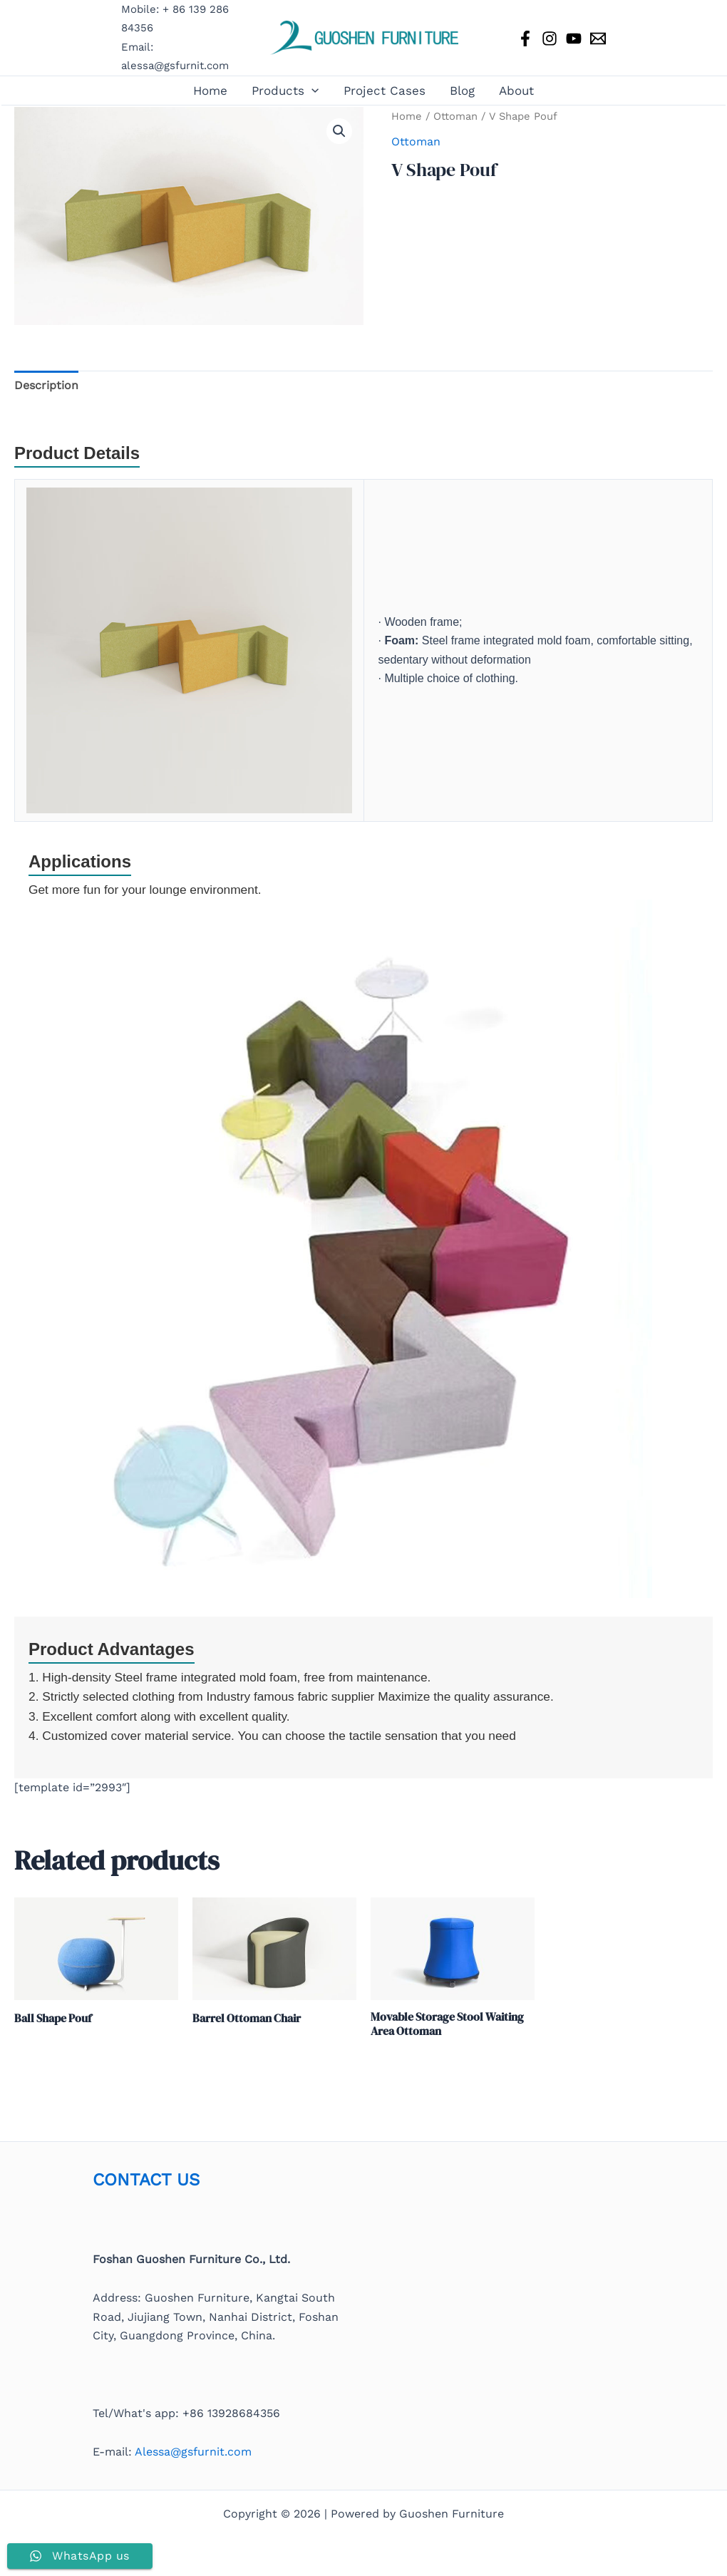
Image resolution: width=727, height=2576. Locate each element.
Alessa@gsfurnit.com (193, 2451)
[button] (311, 90)
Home (210, 90)
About (516, 90)
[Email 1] (598, 38)
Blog (462, 90)
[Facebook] (525, 38)
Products (285, 90)
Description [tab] (46, 385)
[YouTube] (574, 38)
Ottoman (455, 116)
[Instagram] (549, 38)
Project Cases (385, 90)
